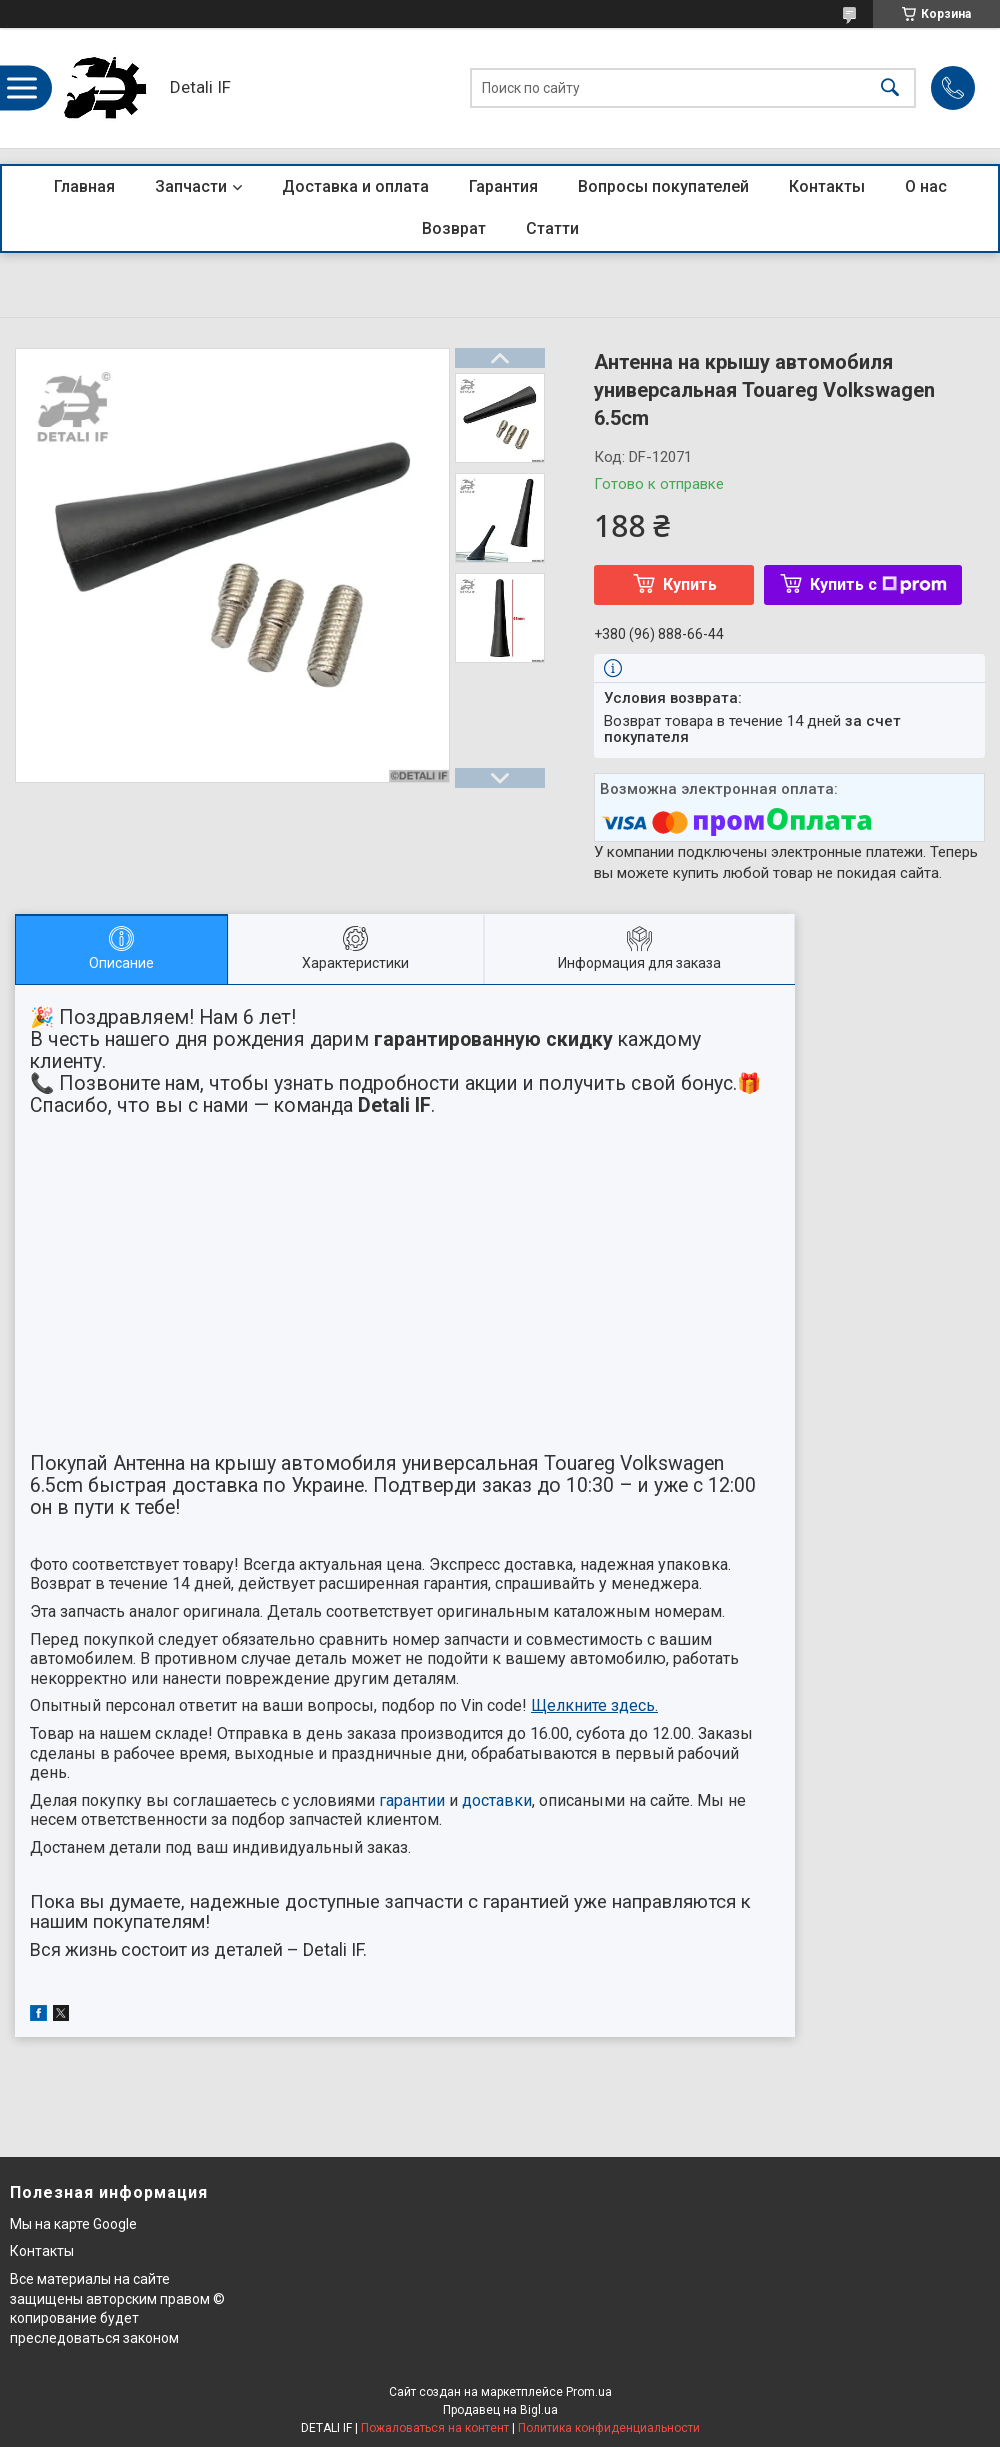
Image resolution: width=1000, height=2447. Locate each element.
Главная (84, 186)
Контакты (827, 186)
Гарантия (503, 186)
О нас (926, 186)
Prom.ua (589, 2392)
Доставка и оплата (355, 186)
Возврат (454, 228)
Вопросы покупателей (663, 186)
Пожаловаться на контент (435, 2428)
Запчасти (191, 186)
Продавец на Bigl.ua (500, 2410)
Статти (552, 228)
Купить (690, 584)
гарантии (412, 1800)
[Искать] (890, 88)
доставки (497, 1800)
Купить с (878, 584)
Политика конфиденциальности (609, 2428)
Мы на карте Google (73, 2224)
